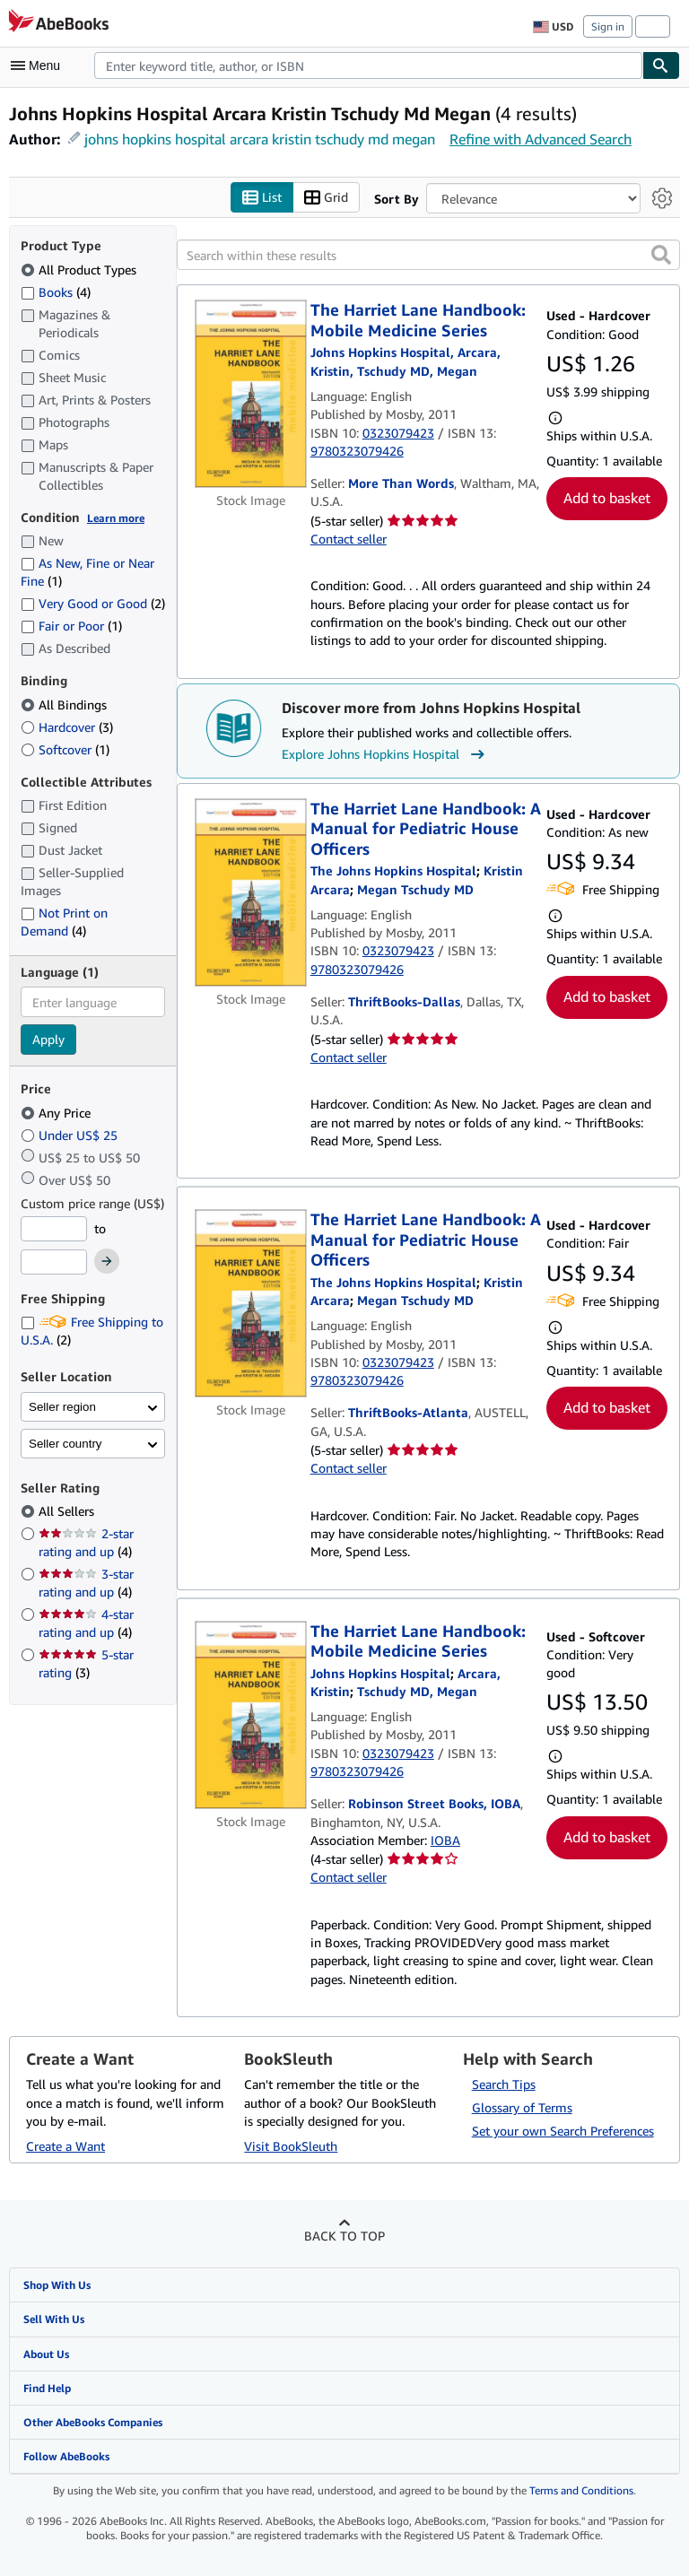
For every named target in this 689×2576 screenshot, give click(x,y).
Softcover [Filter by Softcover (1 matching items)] (65, 749)
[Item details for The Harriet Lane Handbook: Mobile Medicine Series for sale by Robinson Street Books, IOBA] (251, 1715)
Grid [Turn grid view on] (326, 197)
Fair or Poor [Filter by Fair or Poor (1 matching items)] (71, 625)
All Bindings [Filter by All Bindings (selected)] (65, 704)
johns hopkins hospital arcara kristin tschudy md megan (259, 139)
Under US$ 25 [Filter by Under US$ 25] (71, 1135)
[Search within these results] (428, 254)
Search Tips (504, 2084)
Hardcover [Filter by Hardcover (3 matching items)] (67, 727)
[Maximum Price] (54, 1262)
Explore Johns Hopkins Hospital (385, 754)
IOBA (445, 1840)
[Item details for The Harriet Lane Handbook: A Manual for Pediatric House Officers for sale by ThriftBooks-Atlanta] (251, 1303)
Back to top (344, 2235)
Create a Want (65, 2146)
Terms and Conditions (581, 2490)
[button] (661, 255)
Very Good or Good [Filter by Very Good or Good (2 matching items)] (93, 603)
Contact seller (348, 538)
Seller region (62, 1407)
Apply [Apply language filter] (48, 1039)
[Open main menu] (39, 65)
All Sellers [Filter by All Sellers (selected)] (68, 1511)
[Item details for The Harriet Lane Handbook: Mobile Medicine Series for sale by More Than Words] (251, 394)
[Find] (661, 65)
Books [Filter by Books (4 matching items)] (56, 291)
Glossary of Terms (522, 2107)
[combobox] (368, 65)
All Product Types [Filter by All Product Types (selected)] (80, 269)
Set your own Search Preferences (563, 2130)
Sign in (607, 26)
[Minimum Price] (54, 1228)
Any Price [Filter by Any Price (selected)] (57, 1112)
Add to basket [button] (606, 498)
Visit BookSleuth (290, 2146)
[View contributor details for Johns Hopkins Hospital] (380, 1673)
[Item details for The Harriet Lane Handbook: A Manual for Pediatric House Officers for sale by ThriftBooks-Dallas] (251, 892)
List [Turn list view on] (262, 197)
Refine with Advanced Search (540, 139)
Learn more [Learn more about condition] (115, 518)
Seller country (65, 1443)
